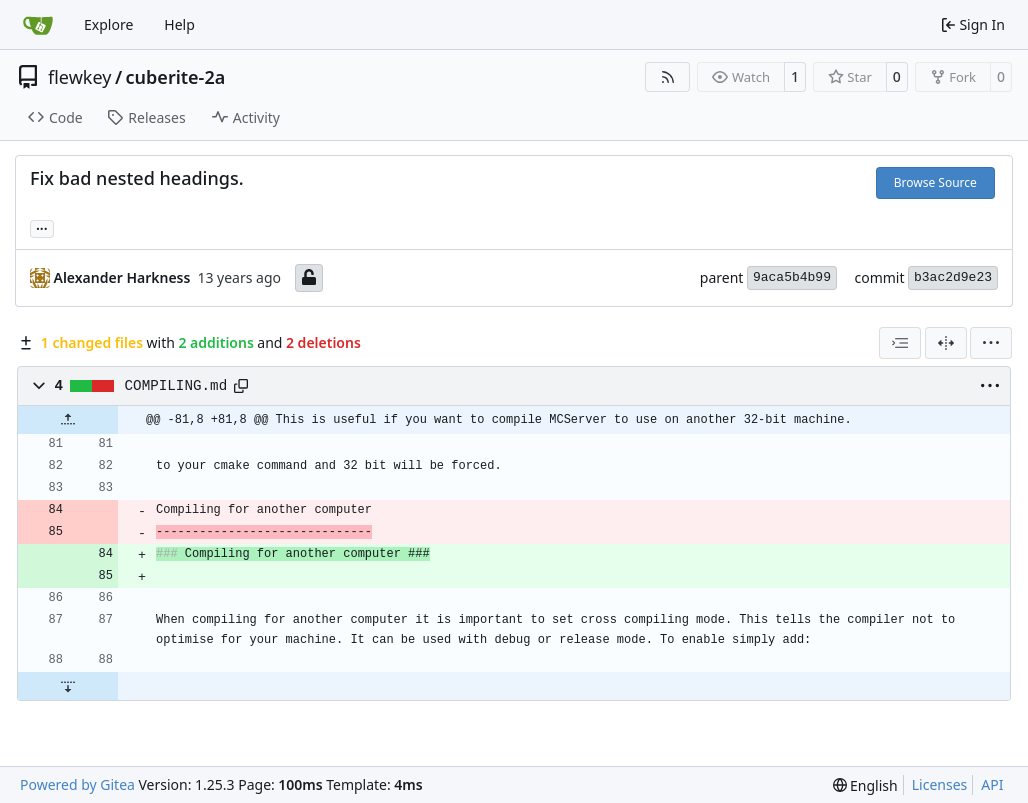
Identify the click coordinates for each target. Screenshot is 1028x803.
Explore (108, 24)
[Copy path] (241, 386)
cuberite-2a (176, 77)
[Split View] (946, 343)
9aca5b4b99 (792, 277)
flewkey (79, 77)
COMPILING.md (176, 386)
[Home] (38, 25)
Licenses (940, 784)
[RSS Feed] (668, 77)
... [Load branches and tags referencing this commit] (42, 227)
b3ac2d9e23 (953, 277)
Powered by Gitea (77, 784)
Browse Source (935, 182)
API (992, 784)
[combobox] (900, 343)
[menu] (991, 343)
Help (179, 24)
